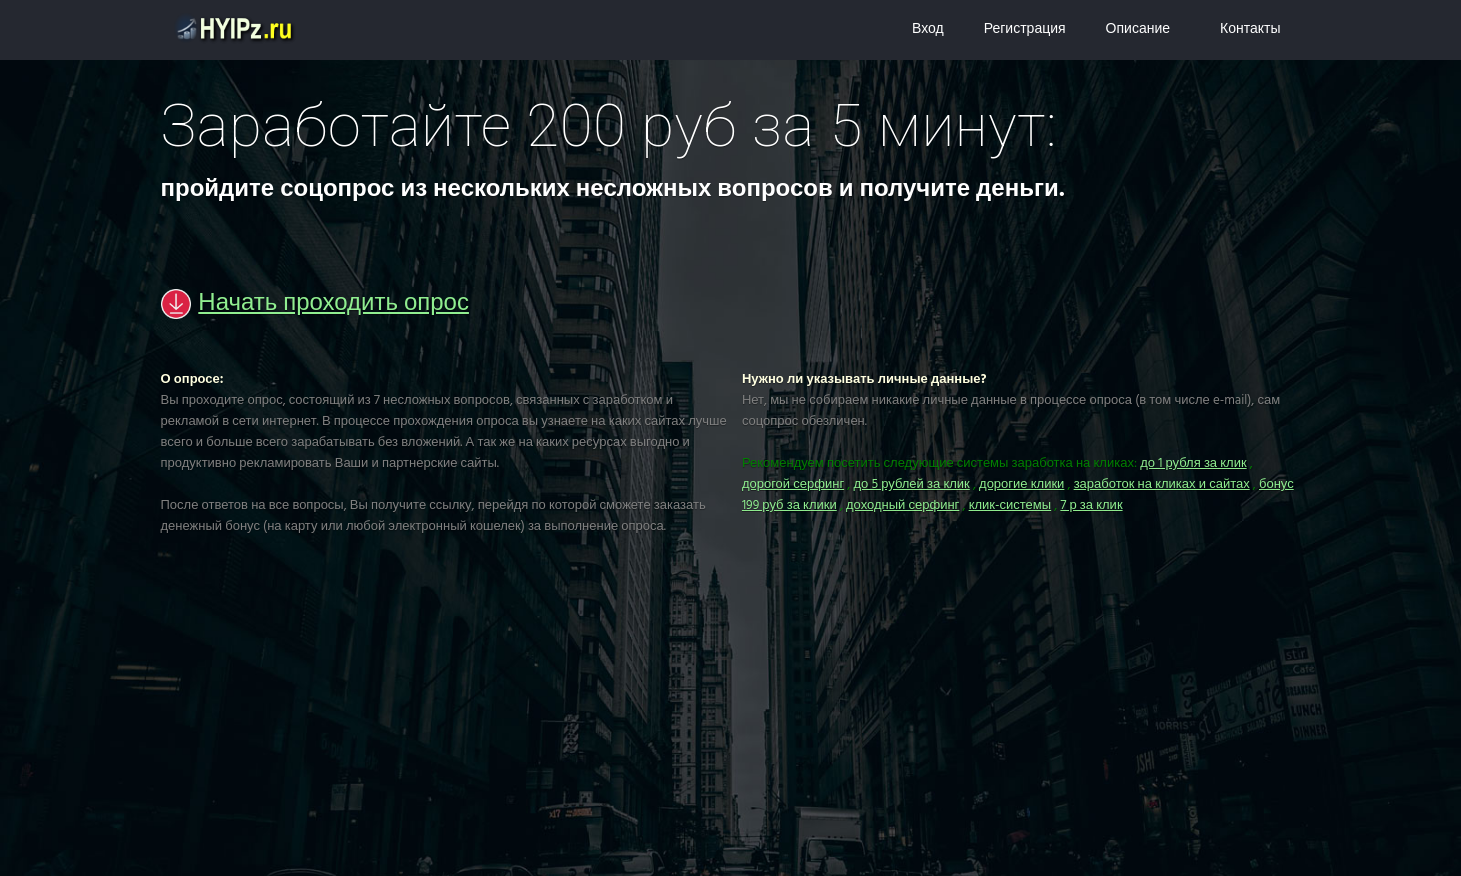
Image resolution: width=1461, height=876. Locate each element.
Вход (928, 29)
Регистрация (1025, 29)
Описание (1138, 29)
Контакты (1250, 29)
